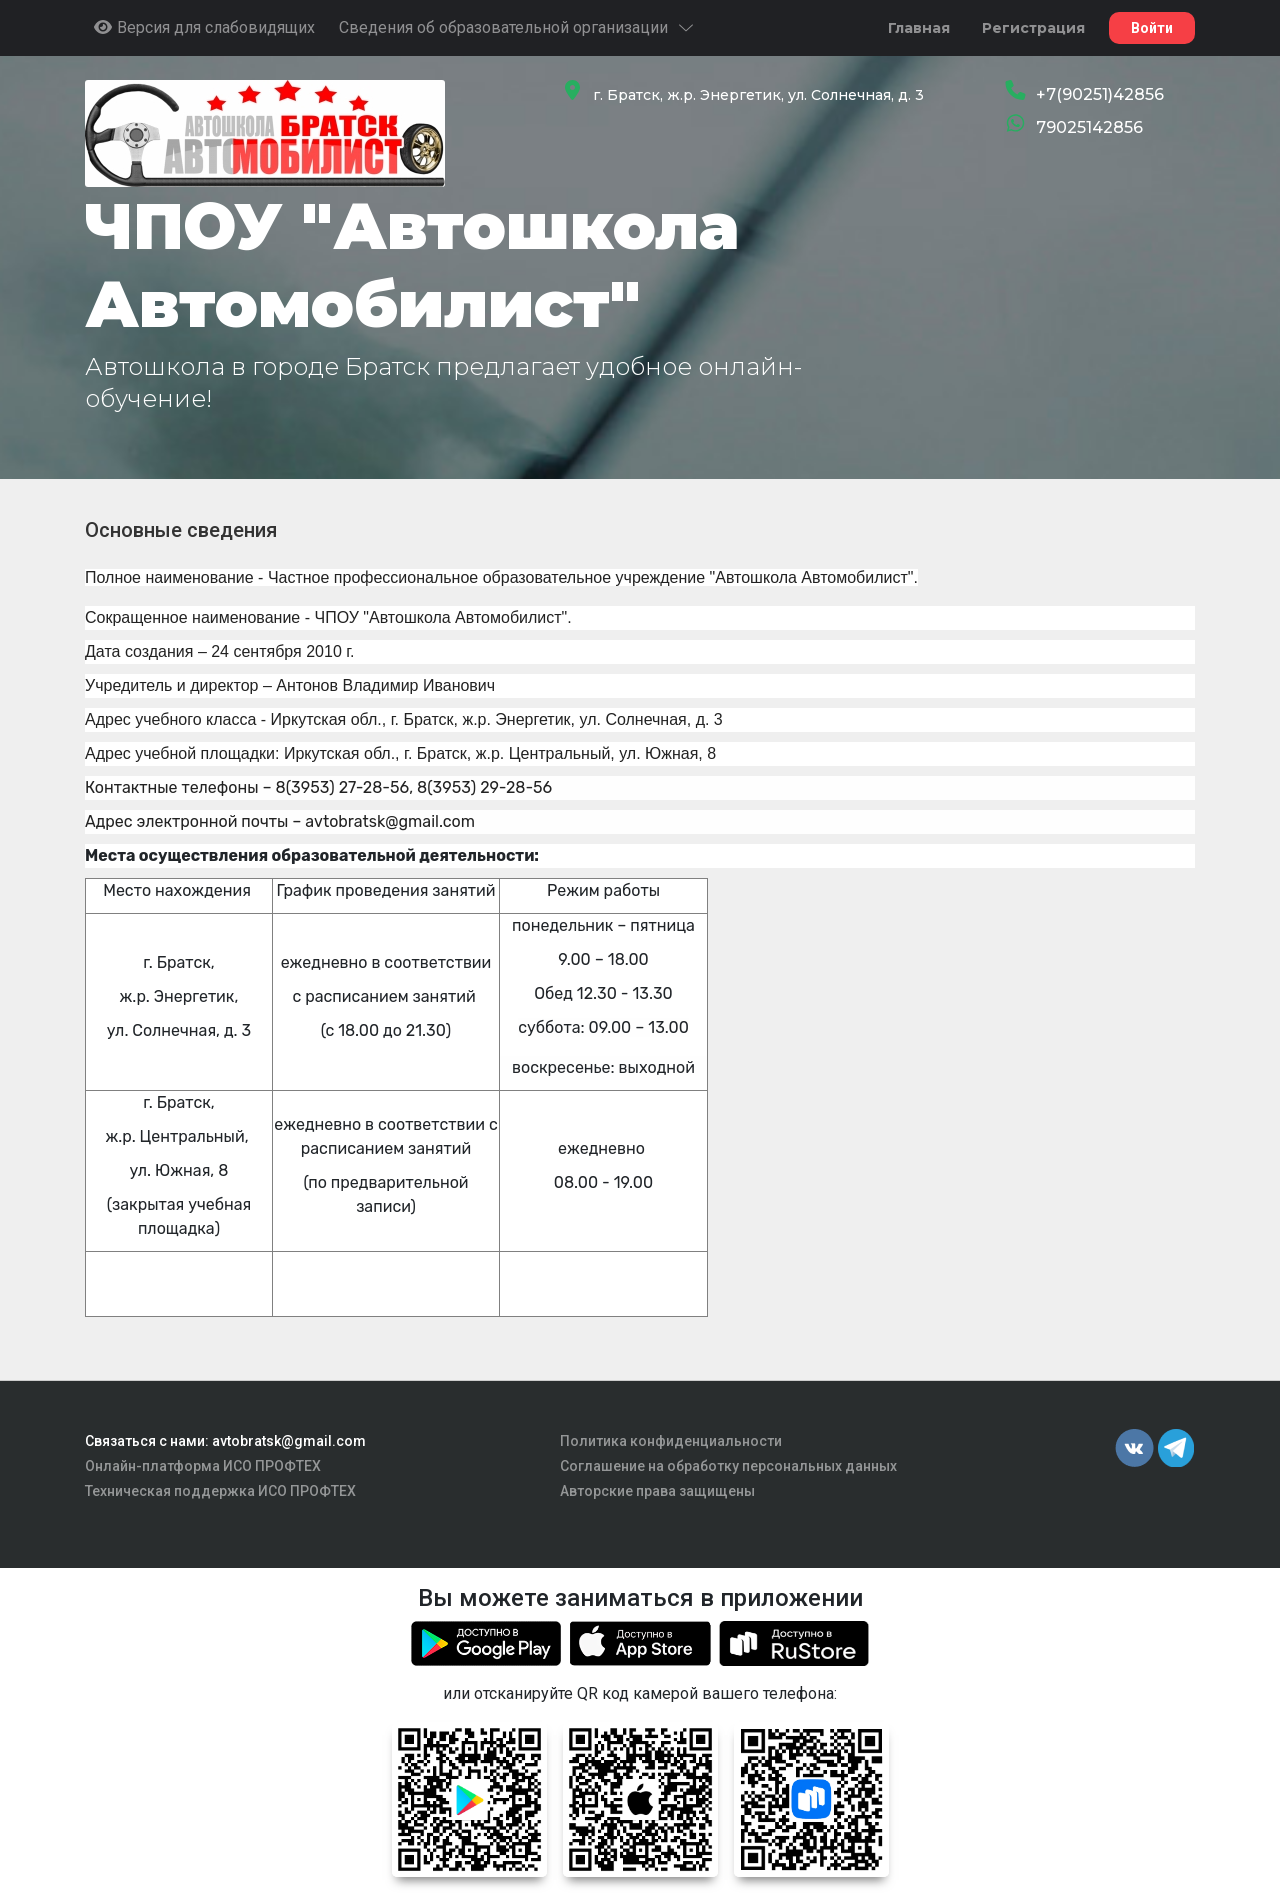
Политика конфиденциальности (671, 1441)
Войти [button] (1152, 28)
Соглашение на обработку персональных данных (728, 1466)
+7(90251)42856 (1100, 94)
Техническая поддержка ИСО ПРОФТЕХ (220, 1491)
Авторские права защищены (657, 1491)
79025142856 (1089, 127)
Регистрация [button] (1033, 28)
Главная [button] (919, 28)
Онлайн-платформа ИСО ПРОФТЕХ (203, 1466)
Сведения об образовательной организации (517, 27)
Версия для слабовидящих (204, 27)
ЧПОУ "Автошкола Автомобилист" (412, 265)
